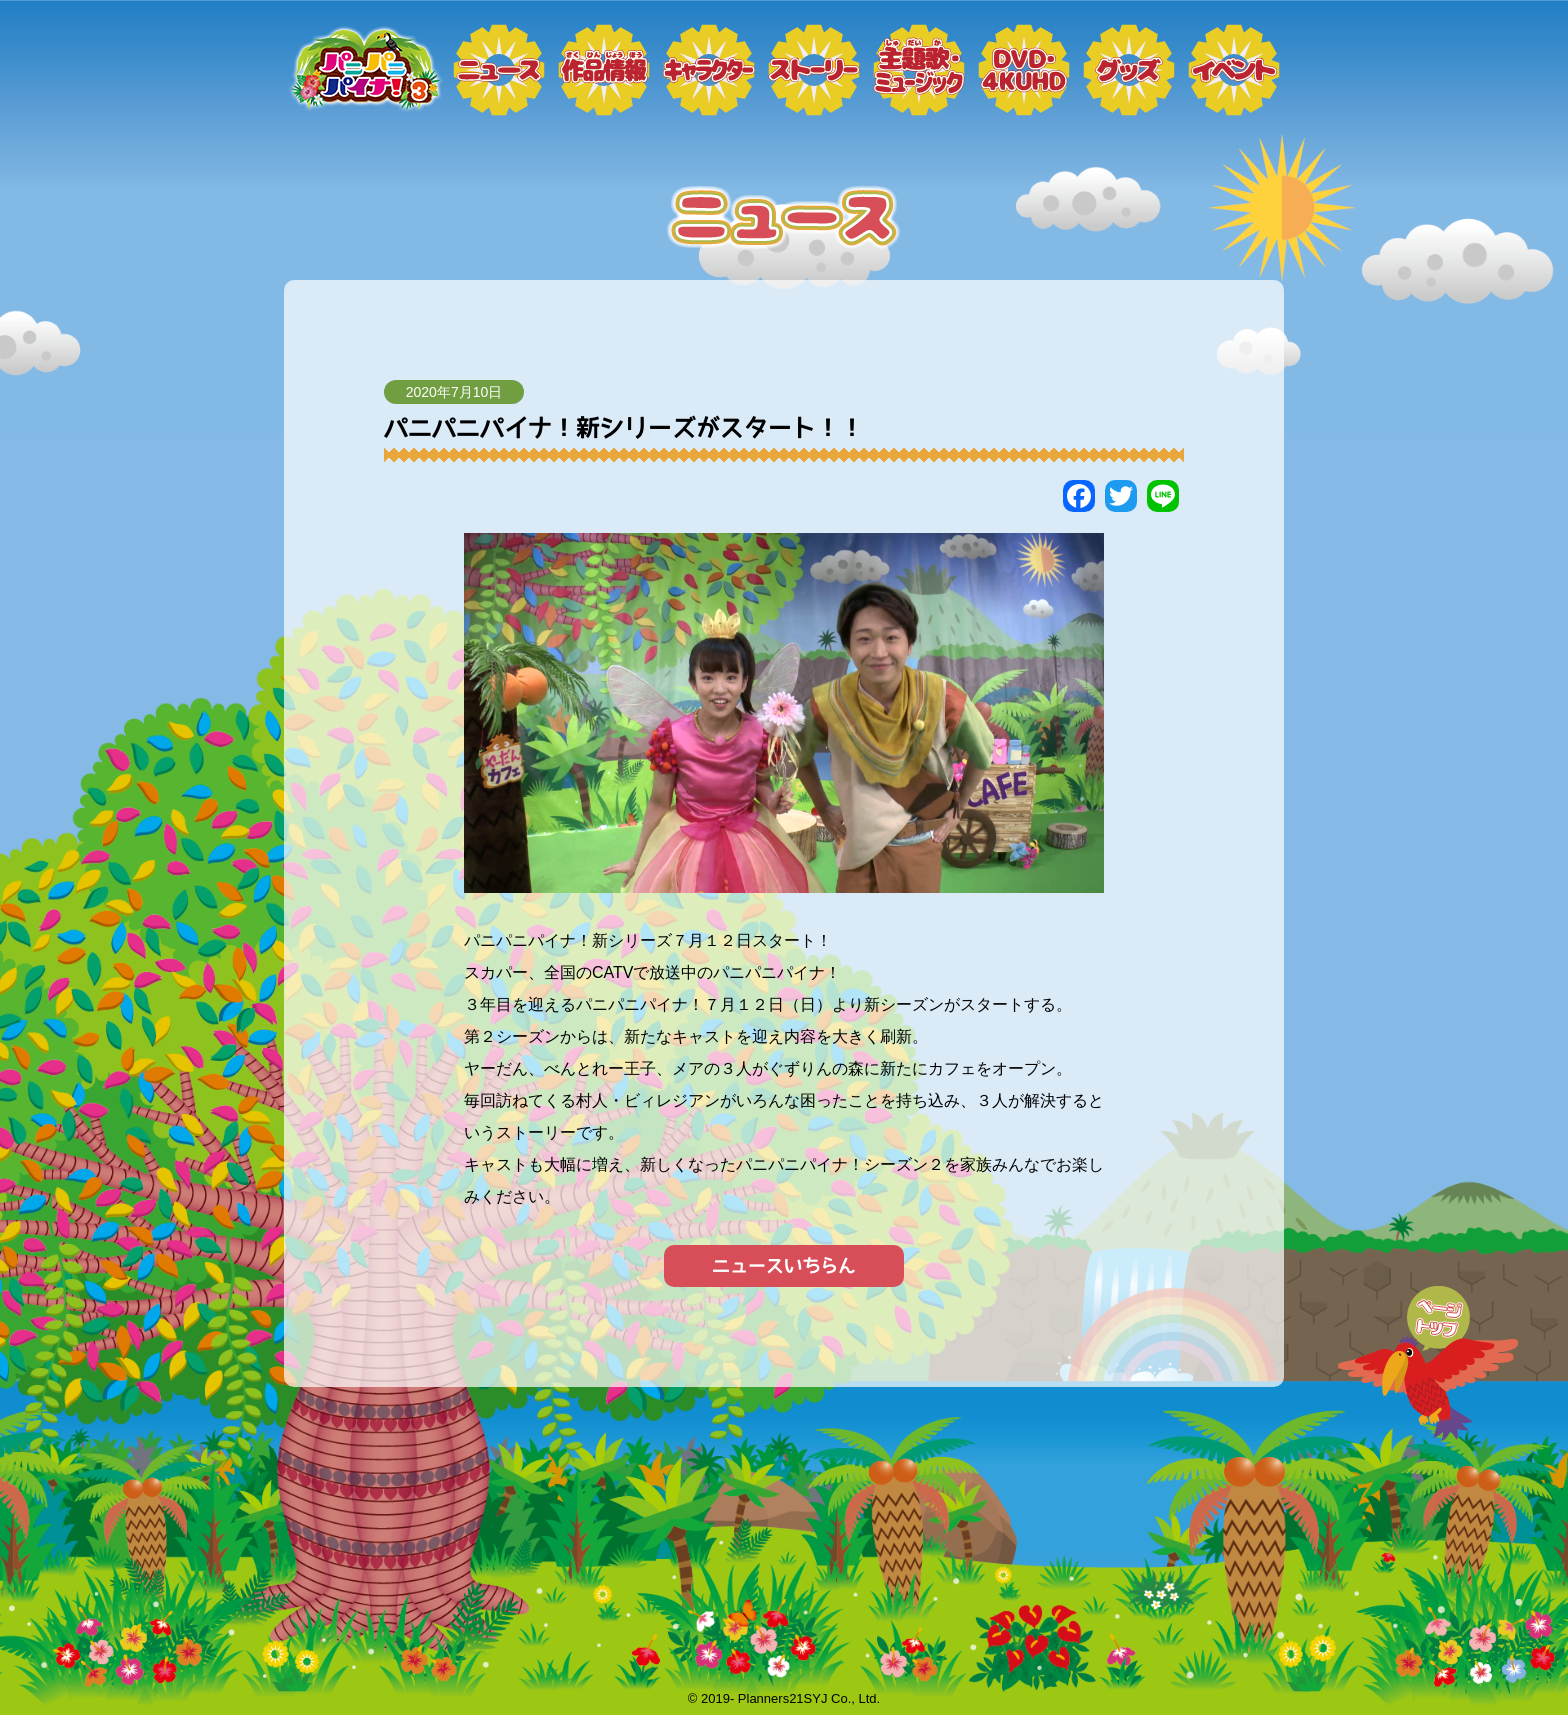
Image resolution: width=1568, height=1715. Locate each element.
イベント (1234, 70)
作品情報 (604, 70)
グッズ (1129, 70)
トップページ (364, 70)
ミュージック (919, 70)
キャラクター (709, 70)
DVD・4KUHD (1024, 70)
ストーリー (814, 70)
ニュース (499, 70)
